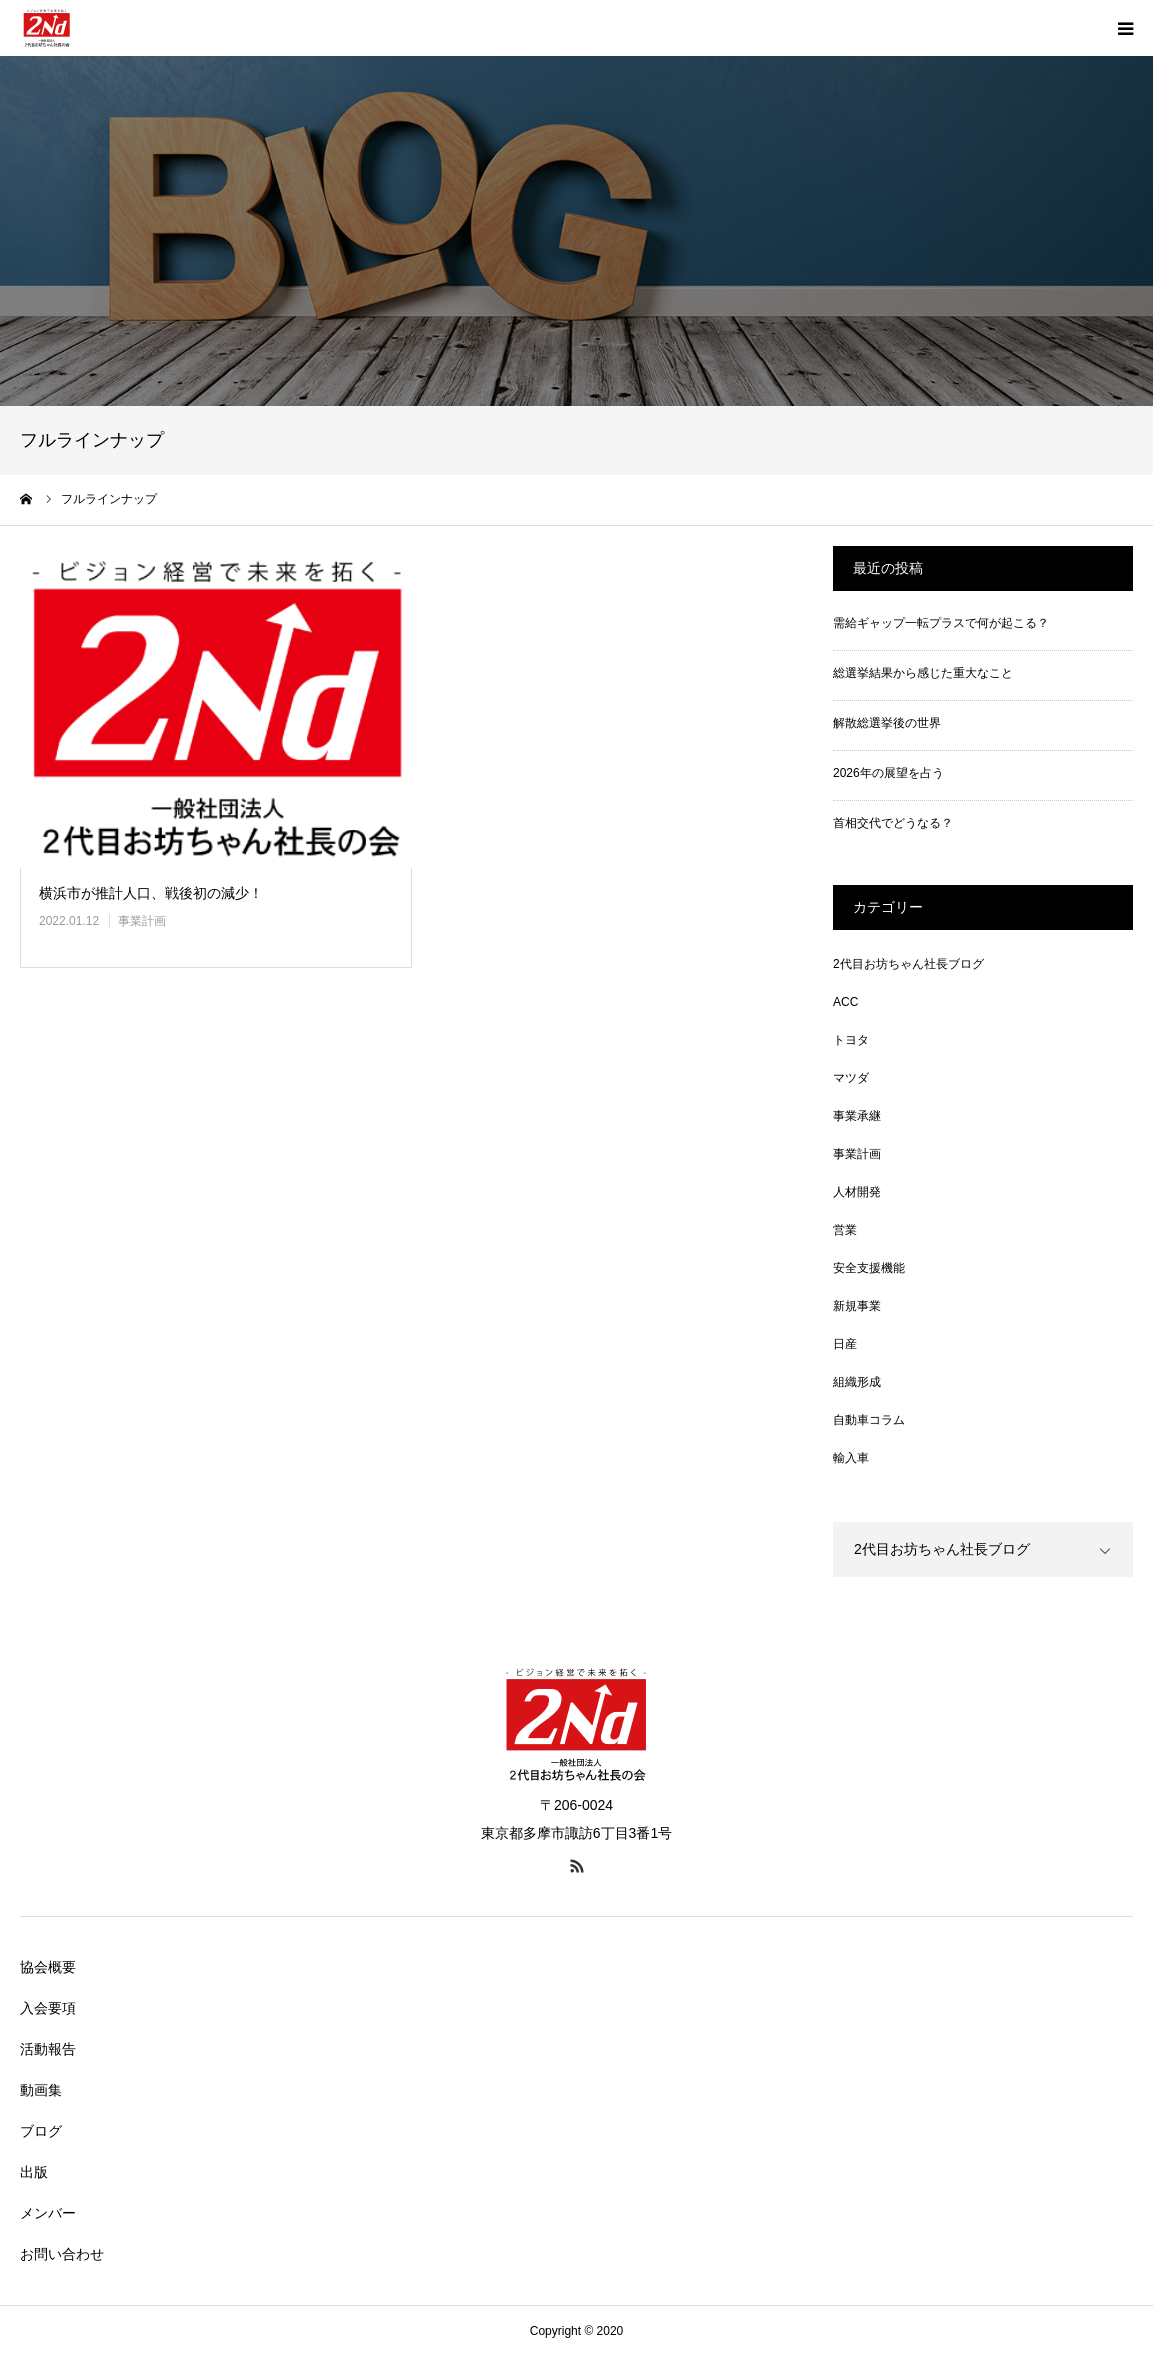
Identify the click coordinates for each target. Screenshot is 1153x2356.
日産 (845, 1344)
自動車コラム (869, 1420)
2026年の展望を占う (888, 773)
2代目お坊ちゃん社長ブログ (908, 964)
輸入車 (851, 1458)
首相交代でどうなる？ (893, 823)
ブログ (41, 2131)
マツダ (851, 1078)
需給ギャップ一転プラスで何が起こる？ (941, 623)
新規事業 (857, 1306)
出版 (34, 2172)
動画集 (41, 2090)
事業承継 (857, 1116)
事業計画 (142, 921)
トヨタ (851, 1040)
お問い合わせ (62, 2254)
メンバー (48, 2213)
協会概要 (48, 1967)
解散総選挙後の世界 (887, 723)
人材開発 (857, 1192)
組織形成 (857, 1382)
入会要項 (48, 2008)
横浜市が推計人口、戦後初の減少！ (151, 893)
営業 (845, 1230)
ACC (845, 1002)
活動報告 (48, 2049)
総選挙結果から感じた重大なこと (923, 673)
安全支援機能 (869, 1268)
